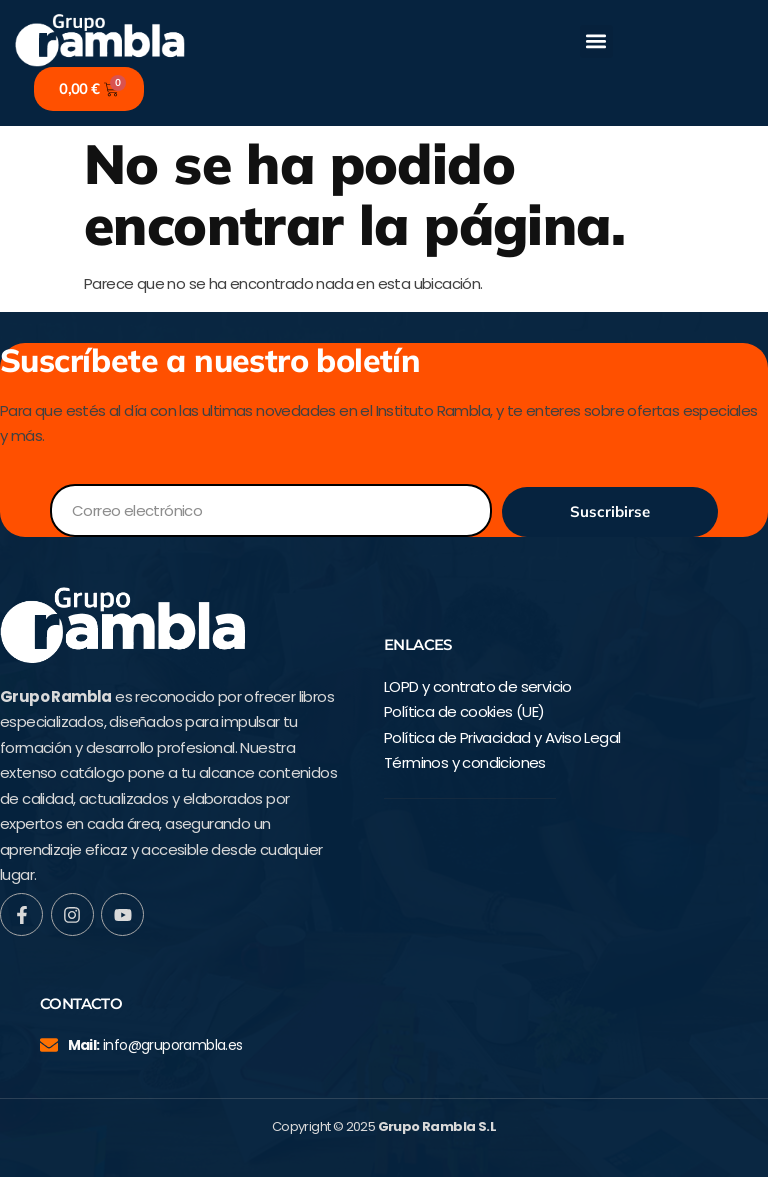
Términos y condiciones (465, 762)
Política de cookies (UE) (464, 711)
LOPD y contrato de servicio (478, 686)
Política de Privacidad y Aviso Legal (502, 737)
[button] (596, 41)
